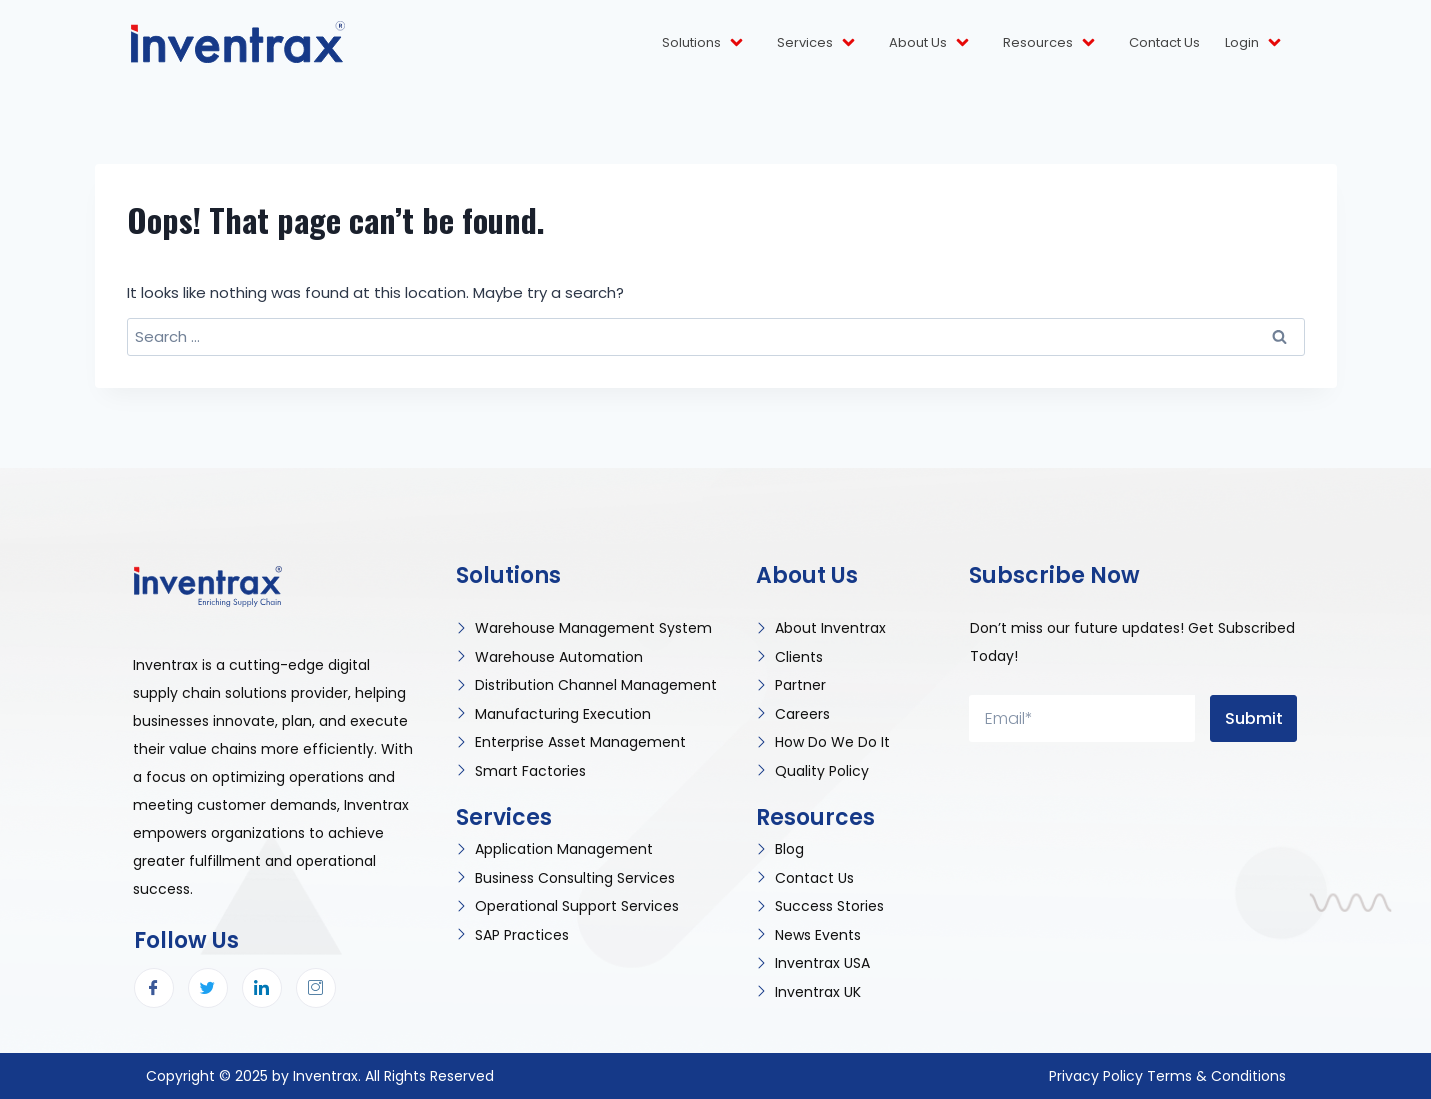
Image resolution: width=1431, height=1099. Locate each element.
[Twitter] (208, 988)
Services (817, 42)
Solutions (704, 42)
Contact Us (1164, 42)
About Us (930, 42)
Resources (1050, 42)
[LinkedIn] (262, 988)
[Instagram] (316, 988)
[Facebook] (154, 988)
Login (1254, 42)
